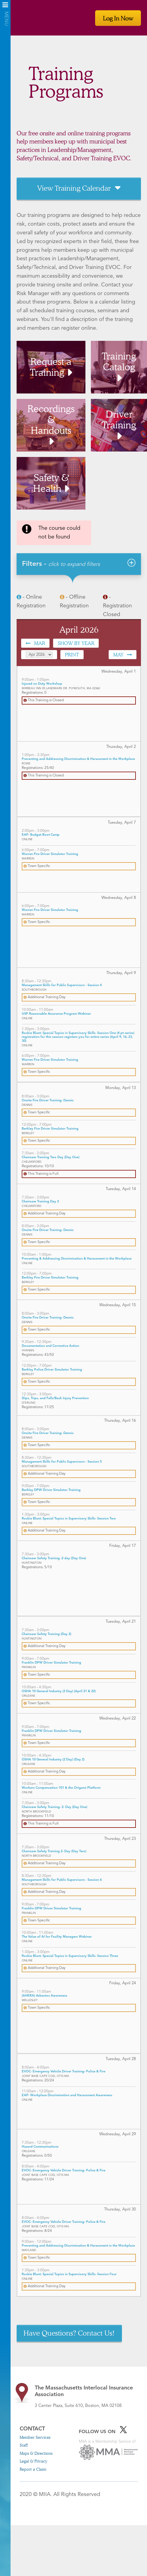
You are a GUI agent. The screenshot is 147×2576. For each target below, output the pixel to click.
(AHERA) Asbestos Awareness (44, 1996)
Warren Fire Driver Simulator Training (50, 854)
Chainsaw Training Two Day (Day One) (50, 1157)
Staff (24, 2445)
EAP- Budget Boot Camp (40, 835)
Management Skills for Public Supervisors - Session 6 (62, 1880)
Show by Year (76, 643)
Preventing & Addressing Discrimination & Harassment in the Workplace (77, 1258)
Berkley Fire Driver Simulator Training (50, 1129)
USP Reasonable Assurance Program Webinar (56, 1014)
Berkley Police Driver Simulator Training (52, 1369)
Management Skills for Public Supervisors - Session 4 (62, 985)
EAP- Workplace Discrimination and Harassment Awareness (67, 2095)
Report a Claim (33, 2469)
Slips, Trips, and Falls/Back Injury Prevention (55, 1398)
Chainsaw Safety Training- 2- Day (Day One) (54, 1807)
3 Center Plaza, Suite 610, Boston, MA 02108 (86, 2396)
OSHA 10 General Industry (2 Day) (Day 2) (53, 1759)
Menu (5, 7)
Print (72, 654)
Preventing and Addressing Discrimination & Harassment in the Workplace (78, 759)
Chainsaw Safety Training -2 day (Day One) (54, 1558)
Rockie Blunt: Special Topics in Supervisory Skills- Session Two (69, 1518)
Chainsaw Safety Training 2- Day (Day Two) (54, 1851)
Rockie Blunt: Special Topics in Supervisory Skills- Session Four (69, 2274)
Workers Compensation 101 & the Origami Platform (61, 1788)
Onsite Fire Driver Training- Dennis (48, 1100)
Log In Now (118, 18)
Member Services (35, 2437)
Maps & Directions (36, 2453)
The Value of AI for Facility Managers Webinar (57, 1937)
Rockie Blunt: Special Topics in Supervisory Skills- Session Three (70, 1956)
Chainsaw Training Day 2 (40, 1201)
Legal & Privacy (33, 2461)
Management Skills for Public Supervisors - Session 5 (62, 1462)
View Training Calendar (74, 188)
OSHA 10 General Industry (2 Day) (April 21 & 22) (59, 1691)
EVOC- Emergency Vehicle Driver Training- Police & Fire (63, 2071)
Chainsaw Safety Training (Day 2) (46, 1634)
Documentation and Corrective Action (50, 1346)
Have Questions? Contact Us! (69, 2333)
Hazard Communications (40, 2147)
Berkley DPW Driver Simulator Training (51, 1490)
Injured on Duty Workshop (42, 684)
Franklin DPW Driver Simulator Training (51, 1662)
